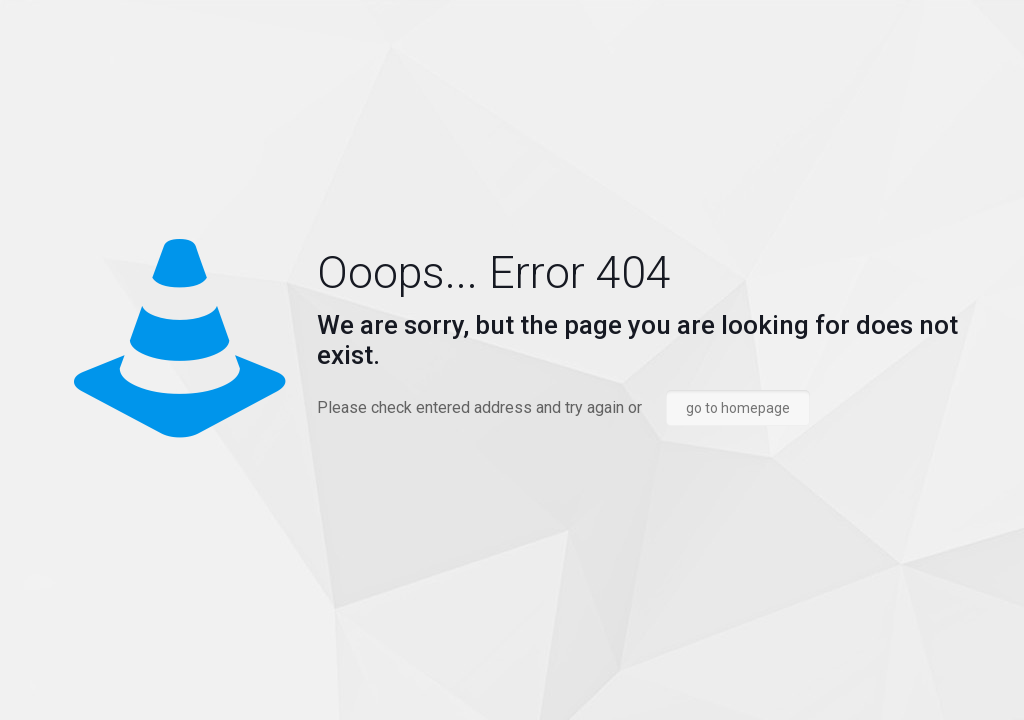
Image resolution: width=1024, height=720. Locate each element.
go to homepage (738, 408)
